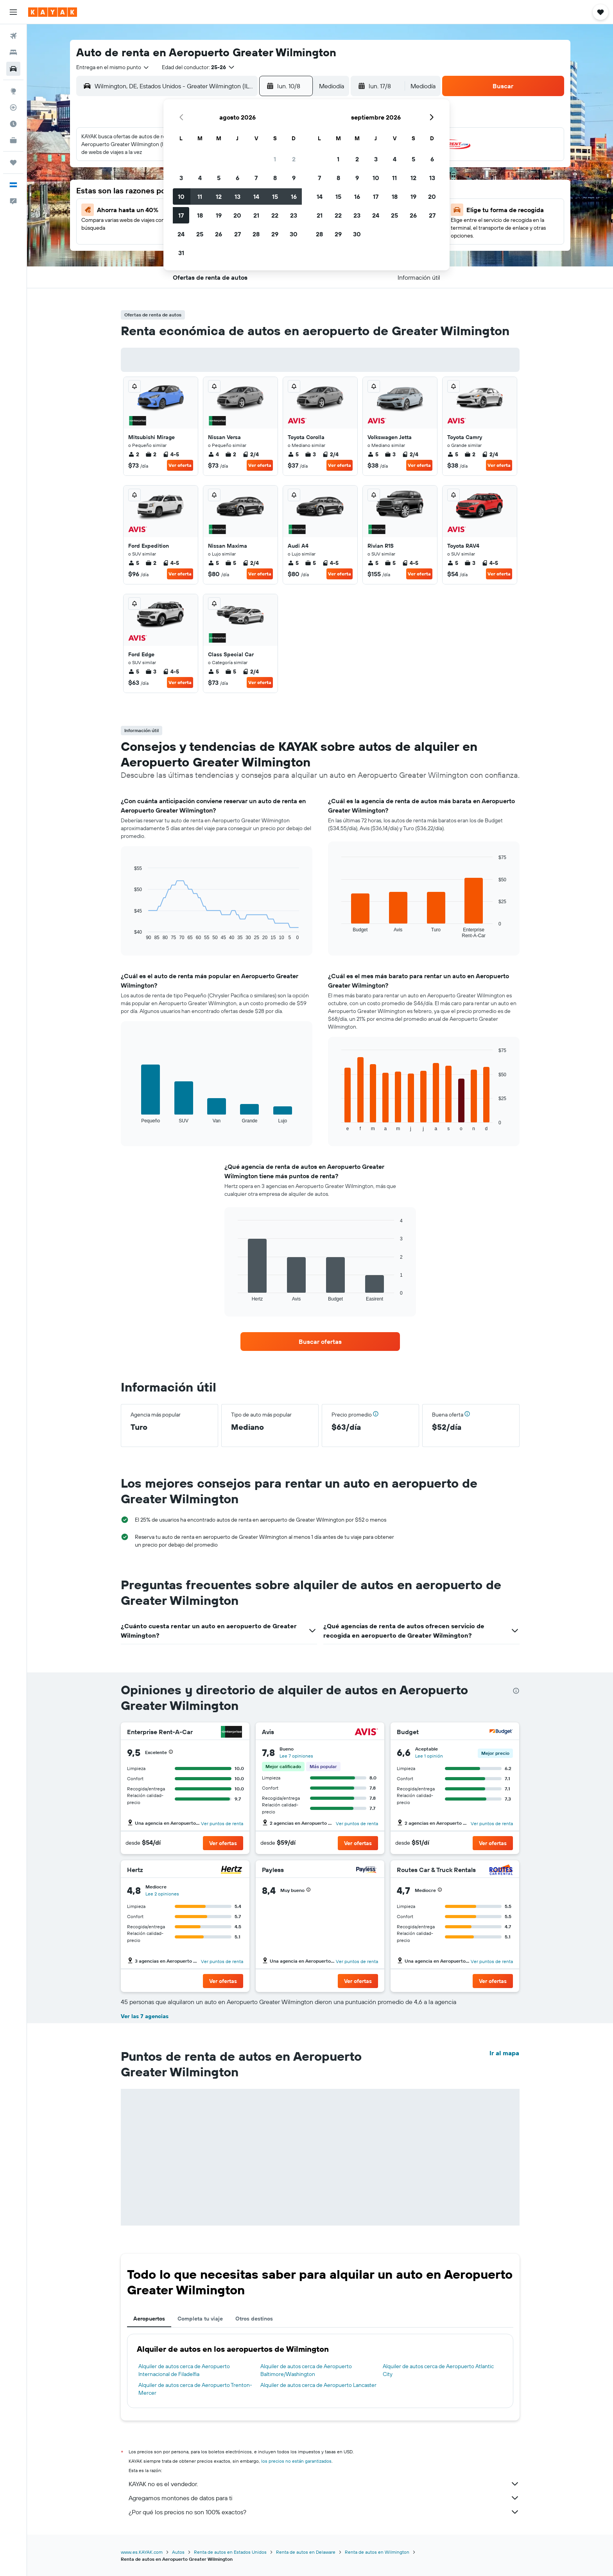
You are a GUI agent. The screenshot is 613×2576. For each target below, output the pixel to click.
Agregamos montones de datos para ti (324, 2498)
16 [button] (294, 196)
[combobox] (113, 67)
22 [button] (274, 215)
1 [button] (275, 159)
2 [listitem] (133, 454)
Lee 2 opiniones (162, 1894)
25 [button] (199, 234)
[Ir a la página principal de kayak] (52, 12)
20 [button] (237, 215)
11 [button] (199, 196)
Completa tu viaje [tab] (200, 2318)
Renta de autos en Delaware (305, 2552)
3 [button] (181, 178)
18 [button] (200, 215)
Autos (178, 2552)
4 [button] (200, 178)
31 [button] (181, 253)
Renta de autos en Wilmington (377, 2552)
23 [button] (293, 215)
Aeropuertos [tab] (149, 2318)
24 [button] (181, 234)
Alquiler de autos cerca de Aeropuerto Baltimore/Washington (306, 2370)
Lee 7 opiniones (296, 1756)
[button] (13, 12)
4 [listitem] (213, 454)
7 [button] (256, 178)
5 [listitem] (293, 454)
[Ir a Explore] (13, 91)
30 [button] (294, 234)
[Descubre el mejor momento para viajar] (13, 124)
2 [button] (294, 159)
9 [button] (294, 178)
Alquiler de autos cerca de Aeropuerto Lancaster (318, 2384)
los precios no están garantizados (296, 2461)
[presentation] (516, 1690)
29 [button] (274, 234)
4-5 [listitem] (171, 454)
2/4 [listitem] (250, 454)
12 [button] (219, 196)
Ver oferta (180, 465)
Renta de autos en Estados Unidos (230, 2552)
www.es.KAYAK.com (142, 2552)
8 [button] (275, 178)
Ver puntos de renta (222, 1823)
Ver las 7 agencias (144, 2016)
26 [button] (218, 234)
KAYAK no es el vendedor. (324, 2483)
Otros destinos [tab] (254, 2318)
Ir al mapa (504, 2053)
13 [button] (237, 196)
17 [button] (181, 215)
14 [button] (256, 196)
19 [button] (219, 215)
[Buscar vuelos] (13, 36)
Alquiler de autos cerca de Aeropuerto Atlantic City (438, 2370)
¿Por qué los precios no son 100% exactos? (324, 2512)
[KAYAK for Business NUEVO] (13, 140)
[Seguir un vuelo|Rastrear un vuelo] (13, 107)
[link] (320, 1341)
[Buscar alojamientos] (13, 52)
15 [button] (275, 196)
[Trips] (13, 162)
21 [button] (256, 215)
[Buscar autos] (13, 69)
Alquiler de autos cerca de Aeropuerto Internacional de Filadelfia (184, 2370)
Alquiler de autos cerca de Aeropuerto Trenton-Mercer (195, 2388)
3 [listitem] (310, 454)
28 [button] (256, 234)
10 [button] (181, 196)
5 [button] (218, 178)
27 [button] (237, 234)
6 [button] (237, 178)
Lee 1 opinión (429, 1756)
